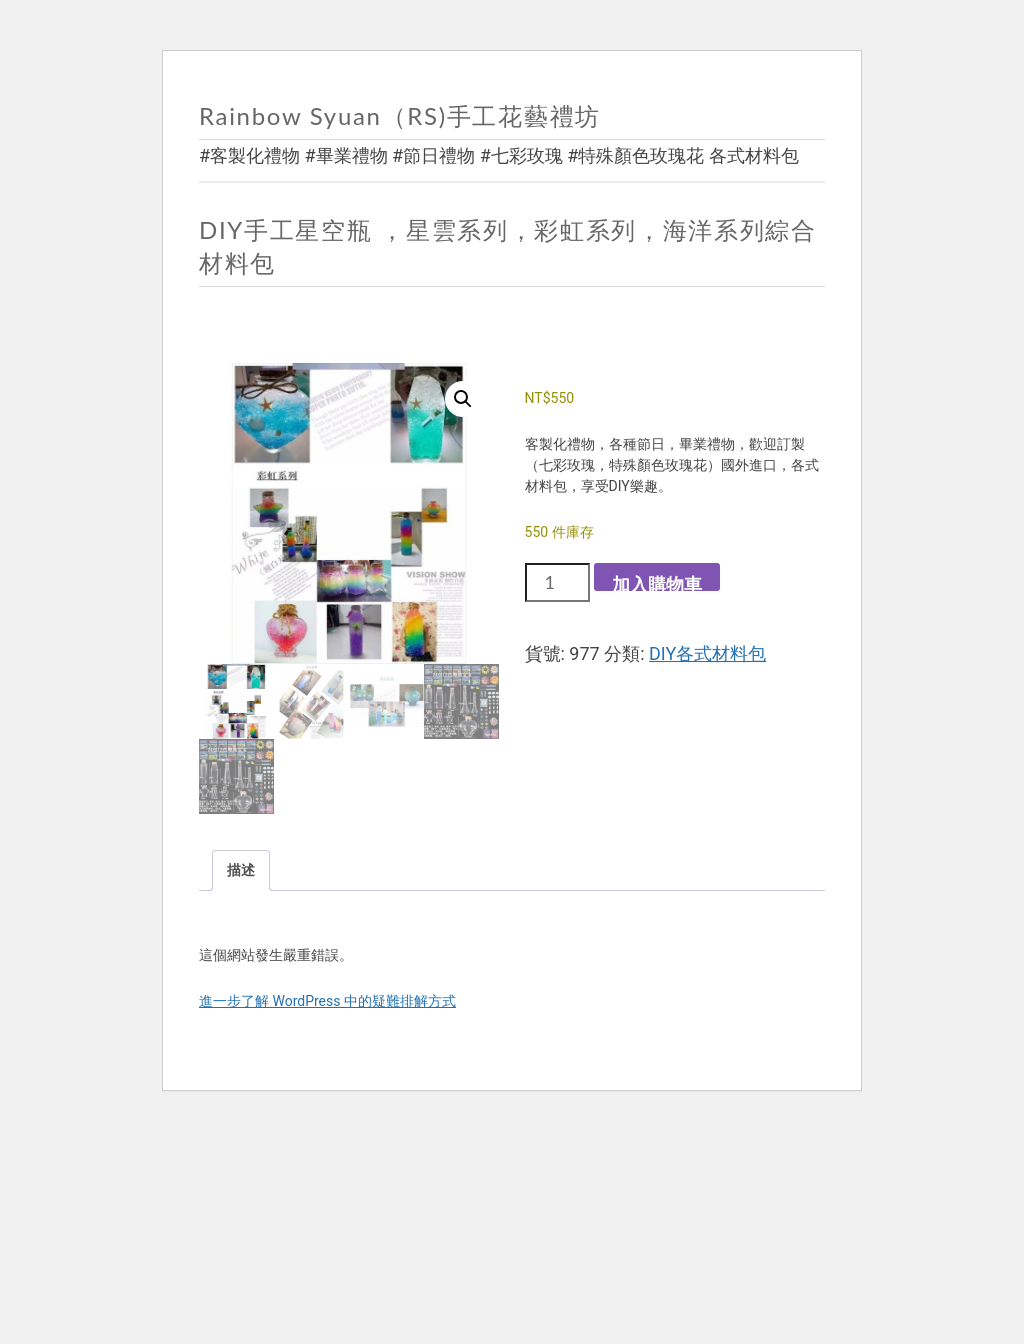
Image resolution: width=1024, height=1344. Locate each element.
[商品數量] (557, 582)
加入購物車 (657, 582)
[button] (463, 399)
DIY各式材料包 (707, 653)
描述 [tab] (241, 870)
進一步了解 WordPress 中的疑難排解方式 (327, 1001)
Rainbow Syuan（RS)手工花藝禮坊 (400, 115)
